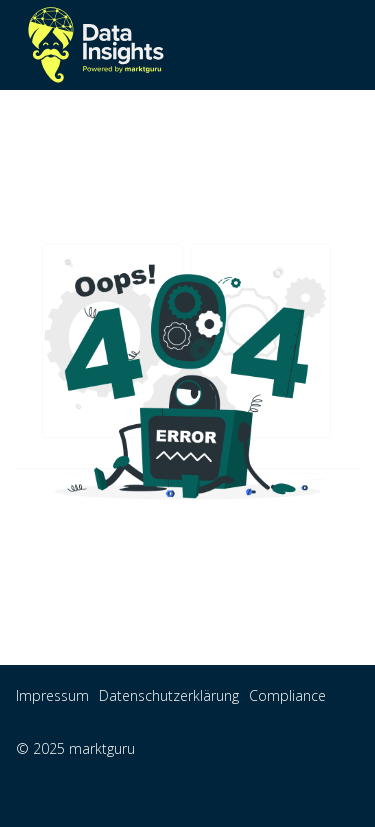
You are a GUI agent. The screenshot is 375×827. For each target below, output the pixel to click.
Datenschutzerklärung (169, 695)
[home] (96, 45)
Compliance (287, 695)
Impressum (52, 695)
